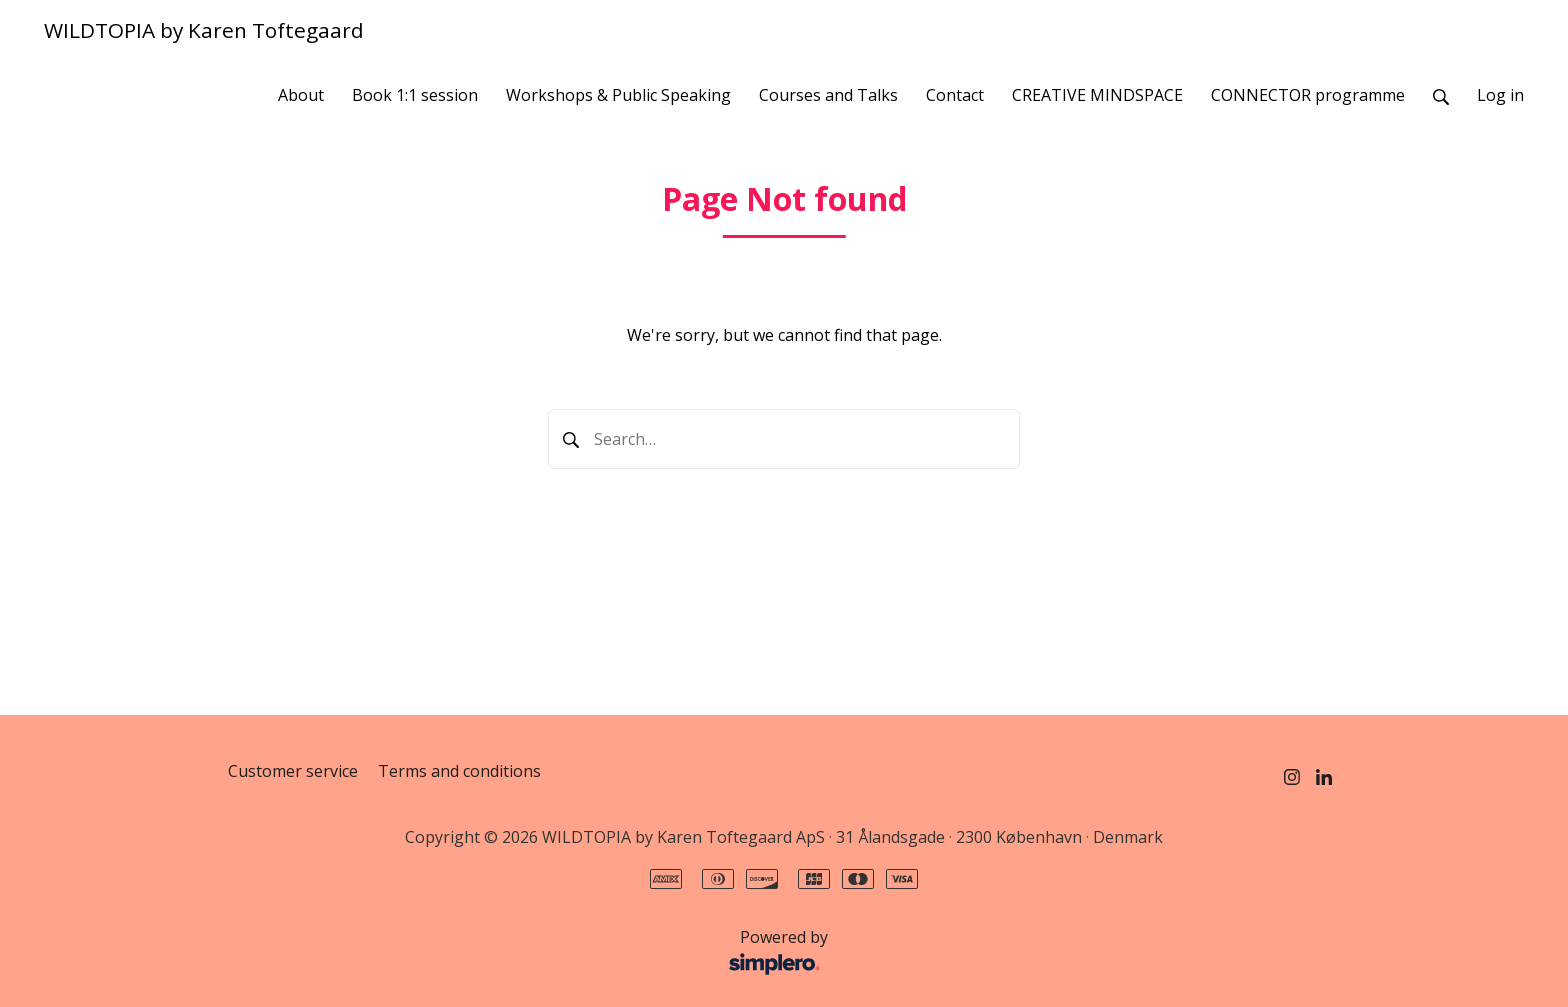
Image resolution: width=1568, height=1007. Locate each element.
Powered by (533, 953)
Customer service (293, 771)
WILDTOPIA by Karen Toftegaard (204, 30)
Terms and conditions (459, 771)
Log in (1500, 95)
